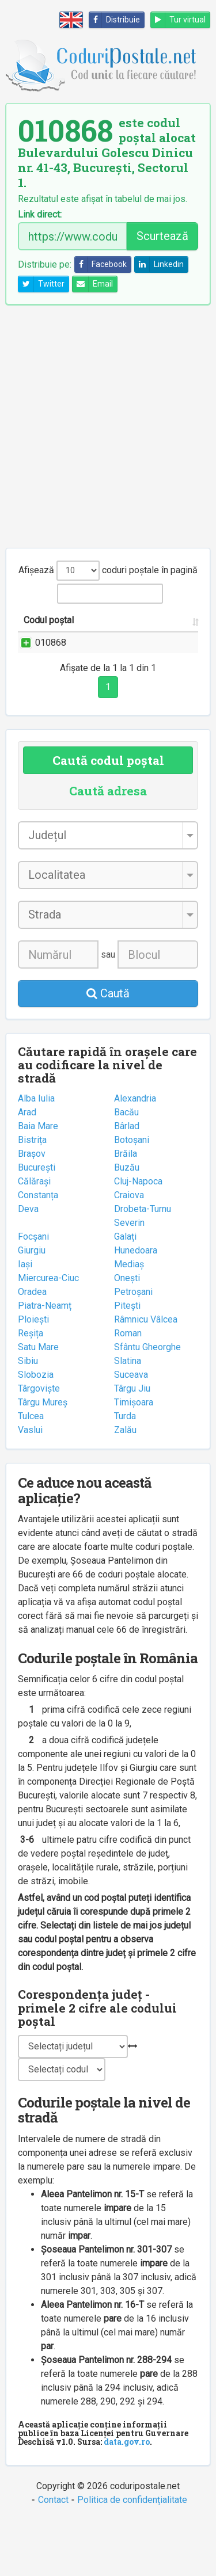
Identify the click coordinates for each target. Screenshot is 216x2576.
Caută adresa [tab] (108, 846)
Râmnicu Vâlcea (145, 1374)
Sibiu (28, 1416)
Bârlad (126, 1181)
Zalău (125, 1485)
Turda (125, 1471)
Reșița (30, 1388)
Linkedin (159, 264)
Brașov (32, 1208)
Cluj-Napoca (138, 1236)
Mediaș (129, 1319)
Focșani (33, 1291)
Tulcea (31, 1471)
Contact (53, 2555)
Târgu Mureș (42, 1457)
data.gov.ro (127, 2496)
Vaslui (30, 1485)
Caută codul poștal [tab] (108, 815)
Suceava (131, 1429)
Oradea (32, 1347)
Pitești (127, 1360)
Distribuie (114, 20)
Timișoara (133, 1457)
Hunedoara (135, 1305)
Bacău (126, 1167)
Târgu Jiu (132, 1443)
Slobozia (36, 1429)
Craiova (129, 1250)
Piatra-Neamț (44, 1360)
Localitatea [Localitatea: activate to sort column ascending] (167, 633)
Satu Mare (38, 1402)
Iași (25, 1319)
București (36, 1222)
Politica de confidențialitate (132, 2555)
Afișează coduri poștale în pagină (108, 571)
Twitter (41, 284)
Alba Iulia (36, 1153)
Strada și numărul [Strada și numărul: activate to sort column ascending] (97, 627)
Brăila (125, 1208)
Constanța (38, 1250)
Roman (128, 1388)
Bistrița (32, 1195)
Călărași (34, 1236)
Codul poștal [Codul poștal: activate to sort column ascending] (36, 627)
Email (93, 284)
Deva (28, 1264)
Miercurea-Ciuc (48, 1333)
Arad (27, 1167)
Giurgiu (32, 1305)
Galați (125, 1291)
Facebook (101, 264)
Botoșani (131, 1195)
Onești (127, 1333)
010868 (50, 656)
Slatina (127, 1416)
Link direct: (40, 214)
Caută (108, 1048)
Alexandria (135, 1153)
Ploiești (33, 1374)
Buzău (126, 1222)
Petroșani (133, 1347)
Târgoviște (39, 1443)
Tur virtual (178, 20)
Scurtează (162, 236)
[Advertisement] (108, 426)
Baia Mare (38, 1181)
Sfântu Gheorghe (147, 1402)
